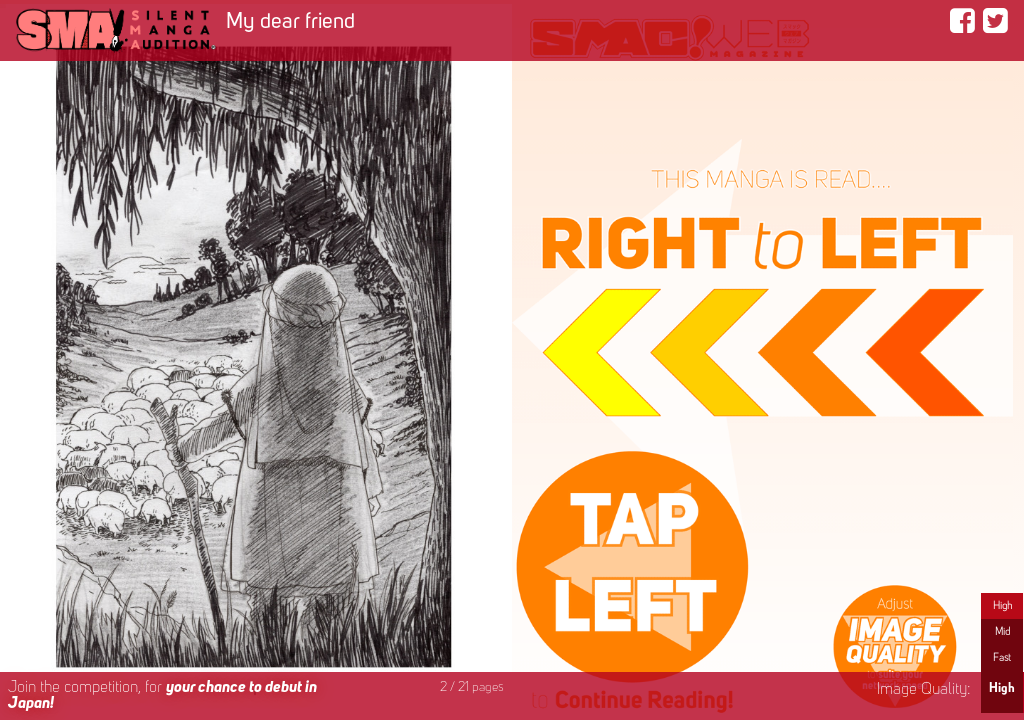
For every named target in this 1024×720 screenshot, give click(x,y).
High (1002, 606)
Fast (1002, 658)
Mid (1002, 632)
